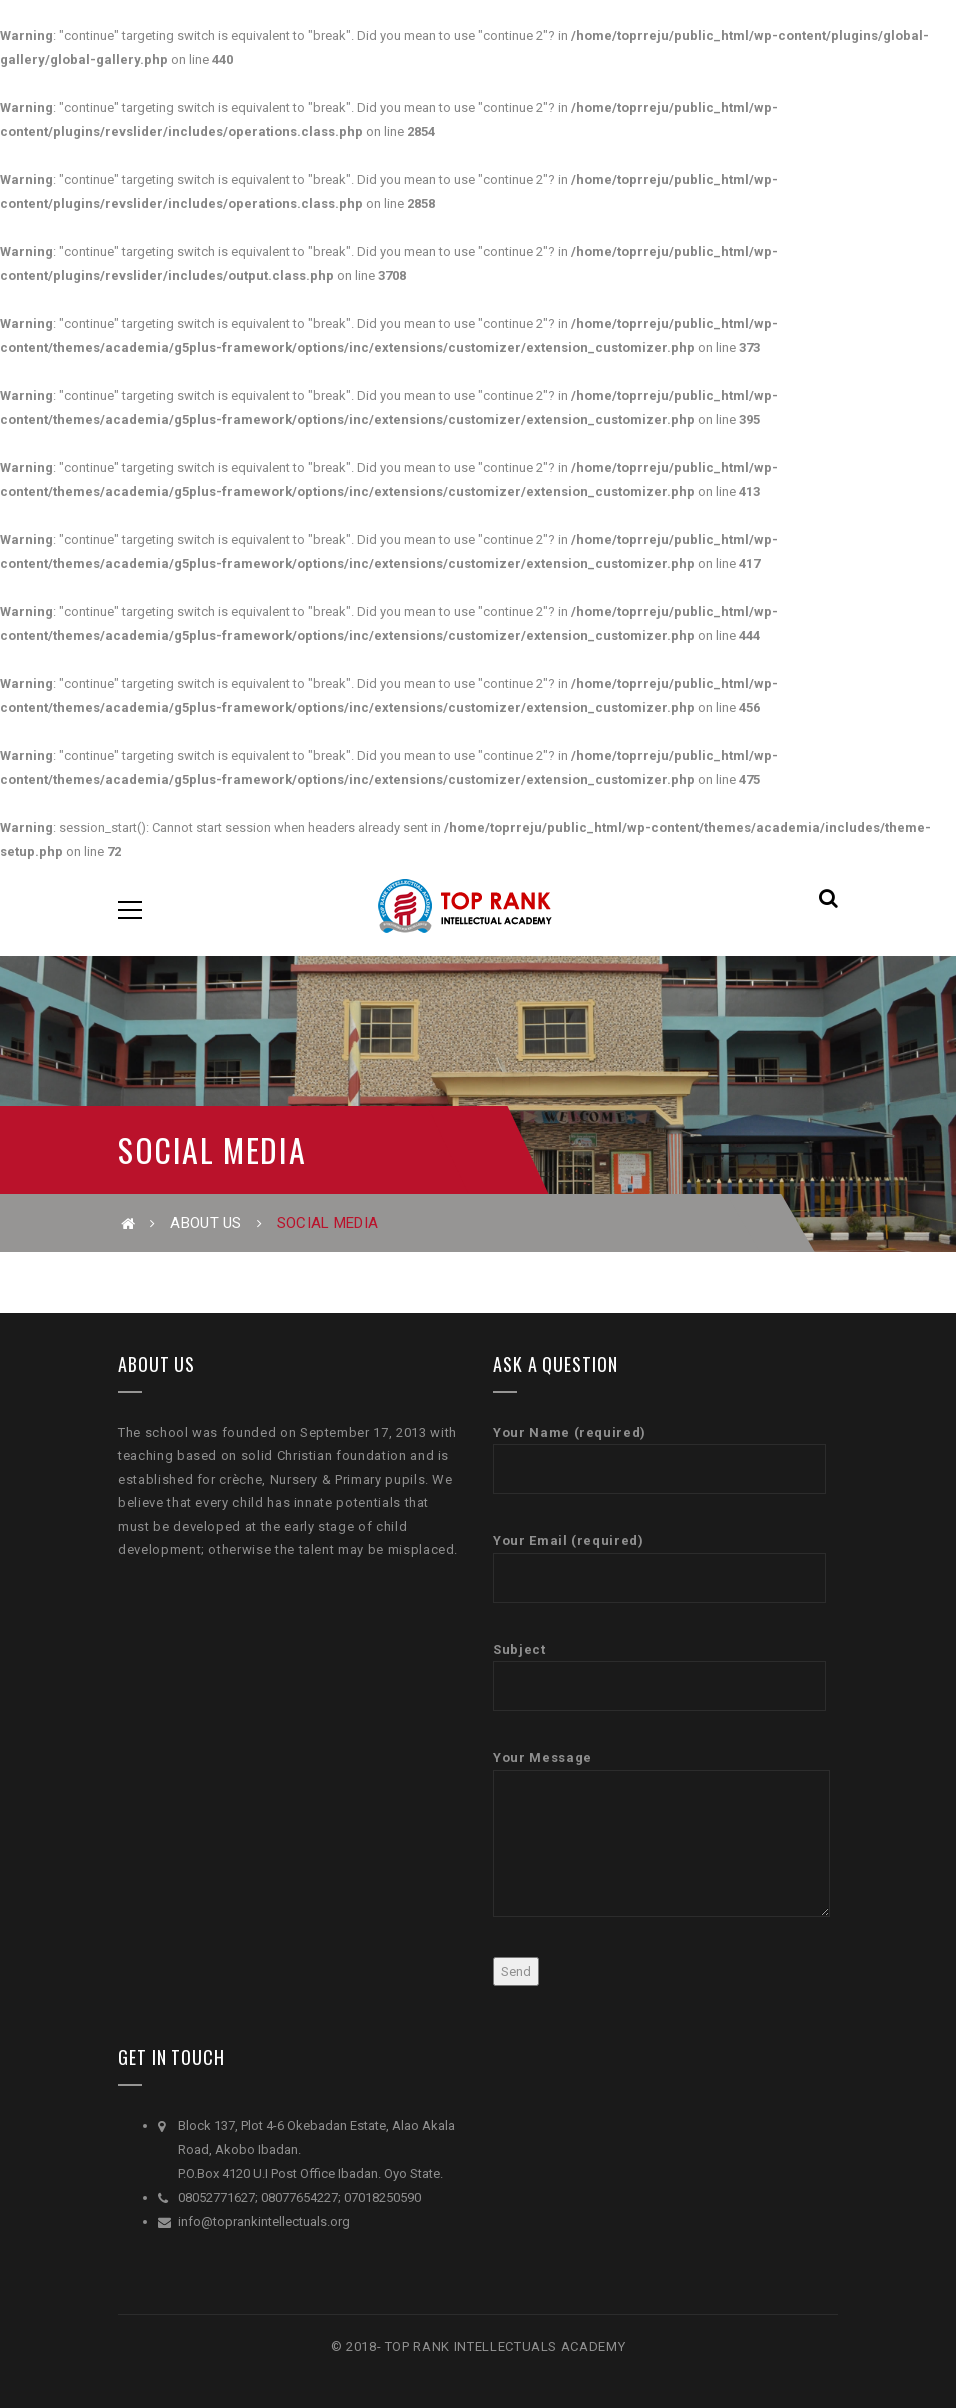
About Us (205, 1223)
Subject (659, 1676)
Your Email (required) (659, 1567)
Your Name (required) (659, 1459)
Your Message (661, 1833)
